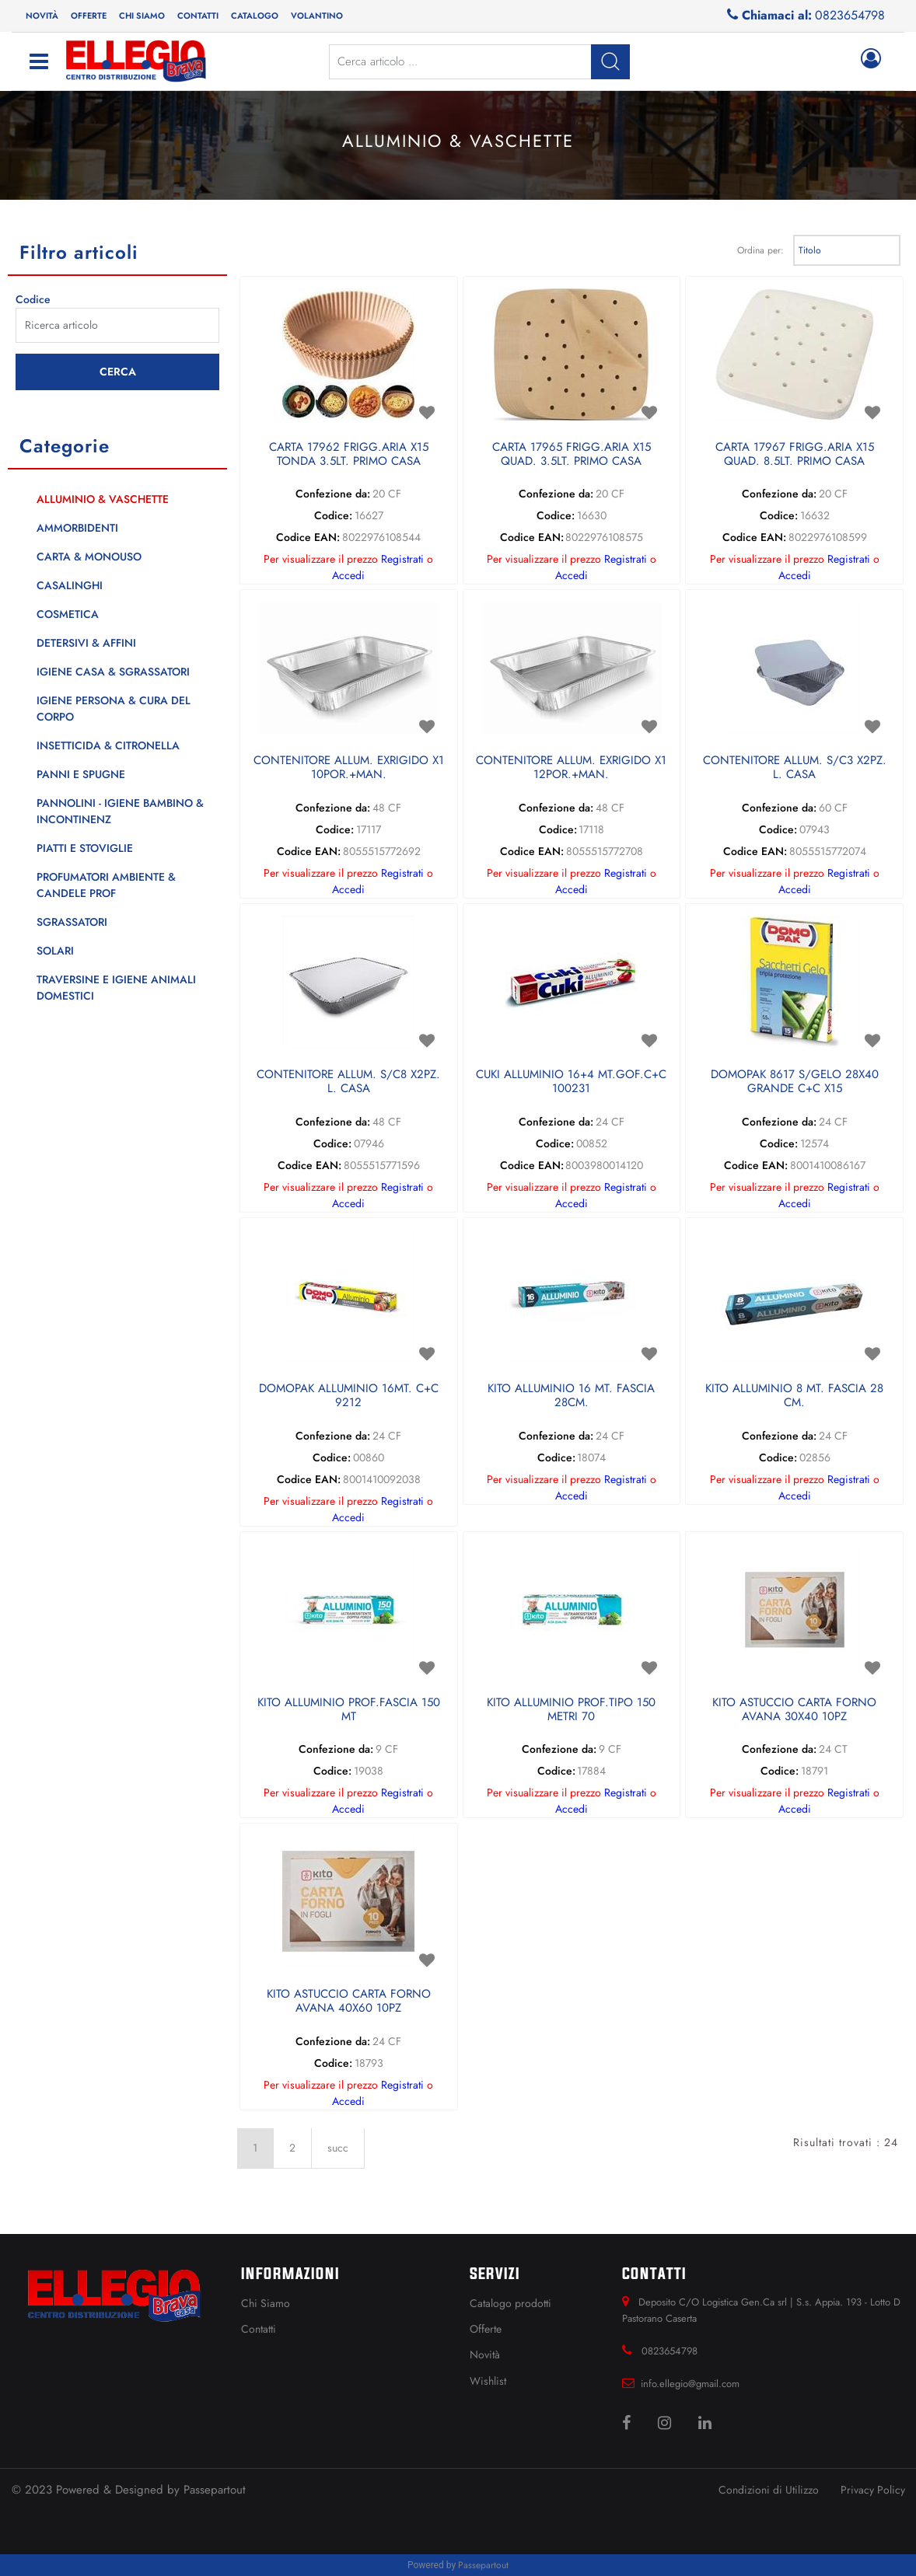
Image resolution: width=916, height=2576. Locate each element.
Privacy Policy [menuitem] (873, 2489)
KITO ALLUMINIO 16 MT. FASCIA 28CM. (571, 1396)
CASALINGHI (70, 585)
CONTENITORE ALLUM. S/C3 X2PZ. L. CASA (794, 768)
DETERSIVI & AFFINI (86, 643)
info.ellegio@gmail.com (690, 2383)
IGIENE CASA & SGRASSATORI (113, 671)
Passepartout (215, 2489)
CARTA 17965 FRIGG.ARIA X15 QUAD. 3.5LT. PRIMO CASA (571, 454)
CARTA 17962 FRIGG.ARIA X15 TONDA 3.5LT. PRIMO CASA (348, 454)
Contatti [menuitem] (198, 15)
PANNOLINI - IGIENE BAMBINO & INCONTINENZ (120, 811)
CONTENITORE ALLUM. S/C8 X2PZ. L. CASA (348, 1082)
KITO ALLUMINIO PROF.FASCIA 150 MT (348, 1710)
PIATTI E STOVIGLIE (85, 848)
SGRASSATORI (72, 922)
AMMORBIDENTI (77, 528)
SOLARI (55, 950)
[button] (117, 372)
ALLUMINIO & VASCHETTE (103, 499)
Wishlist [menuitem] (488, 2381)
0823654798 (850, 15)
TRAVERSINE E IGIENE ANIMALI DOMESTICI (116, 988)
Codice (33, 299)
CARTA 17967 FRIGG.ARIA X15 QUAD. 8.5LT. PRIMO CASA (794, 454)
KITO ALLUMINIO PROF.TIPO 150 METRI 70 (571, 1710)
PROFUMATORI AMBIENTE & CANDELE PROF (106, 885)
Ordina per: (760, 250)
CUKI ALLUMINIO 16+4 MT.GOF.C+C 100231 (571, 1082)
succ (337, 2147)
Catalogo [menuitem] (254, 15)
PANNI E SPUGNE (81, 774)
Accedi (348, 575)
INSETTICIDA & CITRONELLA (108, 745)
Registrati (402, 559)
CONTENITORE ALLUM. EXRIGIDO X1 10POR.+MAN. (348, 768)
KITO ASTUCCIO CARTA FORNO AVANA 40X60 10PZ (349, 2001)
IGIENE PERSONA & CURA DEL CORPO (114, 708)
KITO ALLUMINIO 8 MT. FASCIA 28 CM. (794, 1396)
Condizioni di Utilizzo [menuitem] (768, 2489)
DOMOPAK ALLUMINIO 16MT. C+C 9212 (349, 1396)
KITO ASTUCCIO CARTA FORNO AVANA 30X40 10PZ (794, 1710)
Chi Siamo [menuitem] (265, 2303)
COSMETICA (68, 614)
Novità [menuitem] (42, 15)
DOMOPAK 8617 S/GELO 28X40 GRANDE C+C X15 (795, 1082)
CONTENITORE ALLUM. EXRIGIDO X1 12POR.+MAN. (571, 768)
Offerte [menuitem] (89, 15)
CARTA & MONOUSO (89, 556)
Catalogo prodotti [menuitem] (510, 2303)
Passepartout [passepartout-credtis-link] (483, 2565)
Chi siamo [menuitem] (142, 15)
